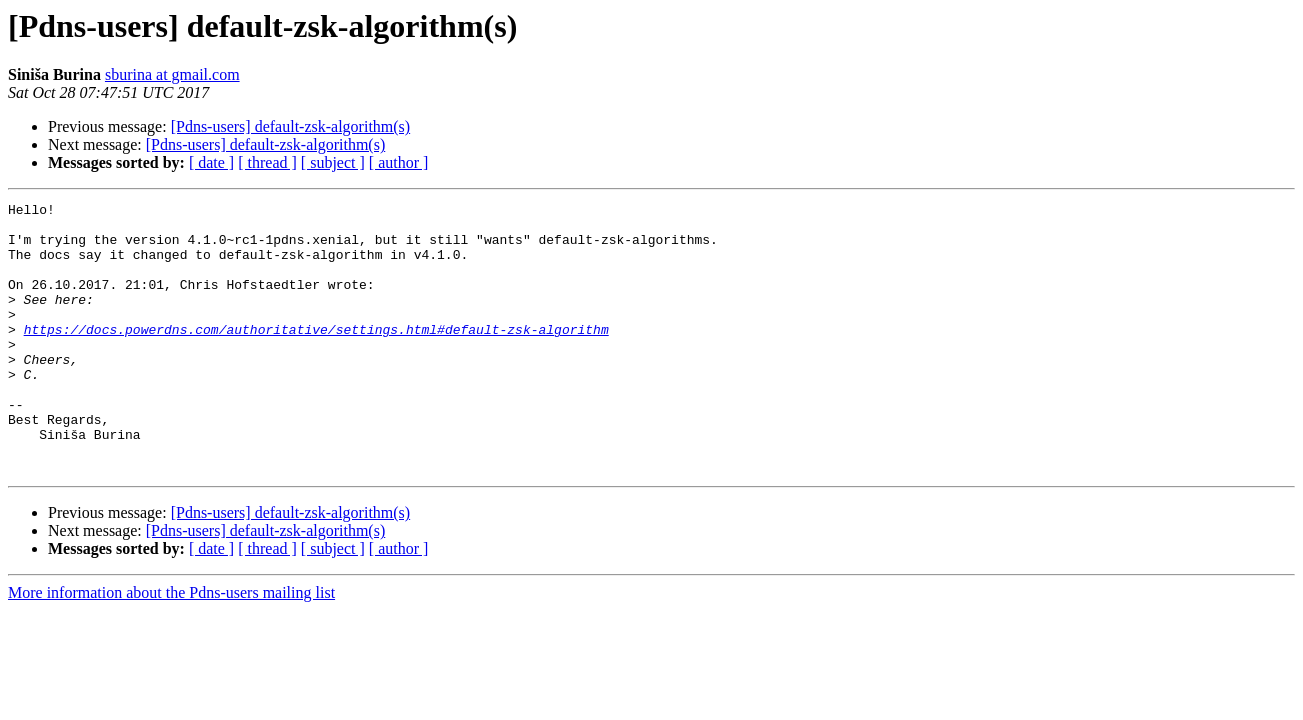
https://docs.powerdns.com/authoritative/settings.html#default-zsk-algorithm (316, 356)
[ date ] (211, 162)
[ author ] (399, 162)
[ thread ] (267, 162)
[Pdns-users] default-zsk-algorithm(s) (291, 126)
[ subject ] (333, 162)
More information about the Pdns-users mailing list (171, 646)
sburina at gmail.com (172, 74)
